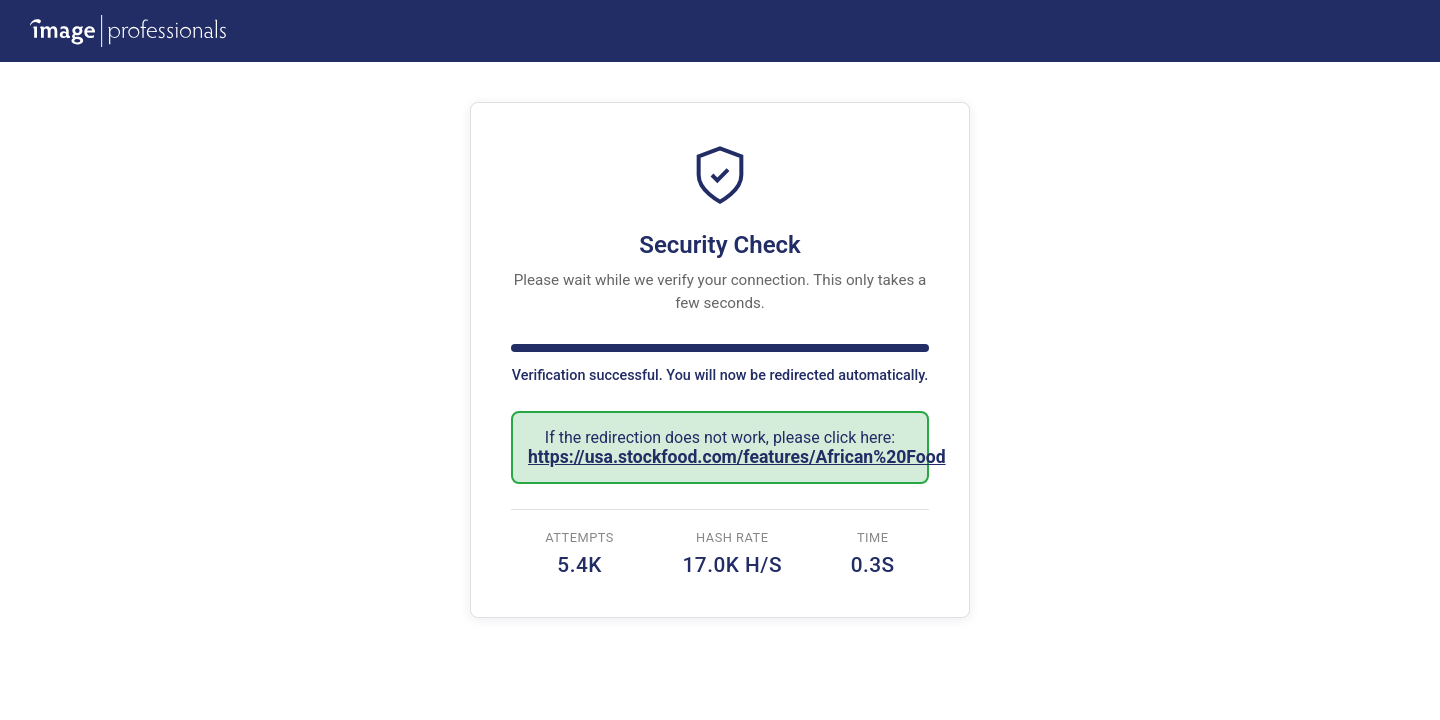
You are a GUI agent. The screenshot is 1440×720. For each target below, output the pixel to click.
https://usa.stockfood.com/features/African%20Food (737, 457)
